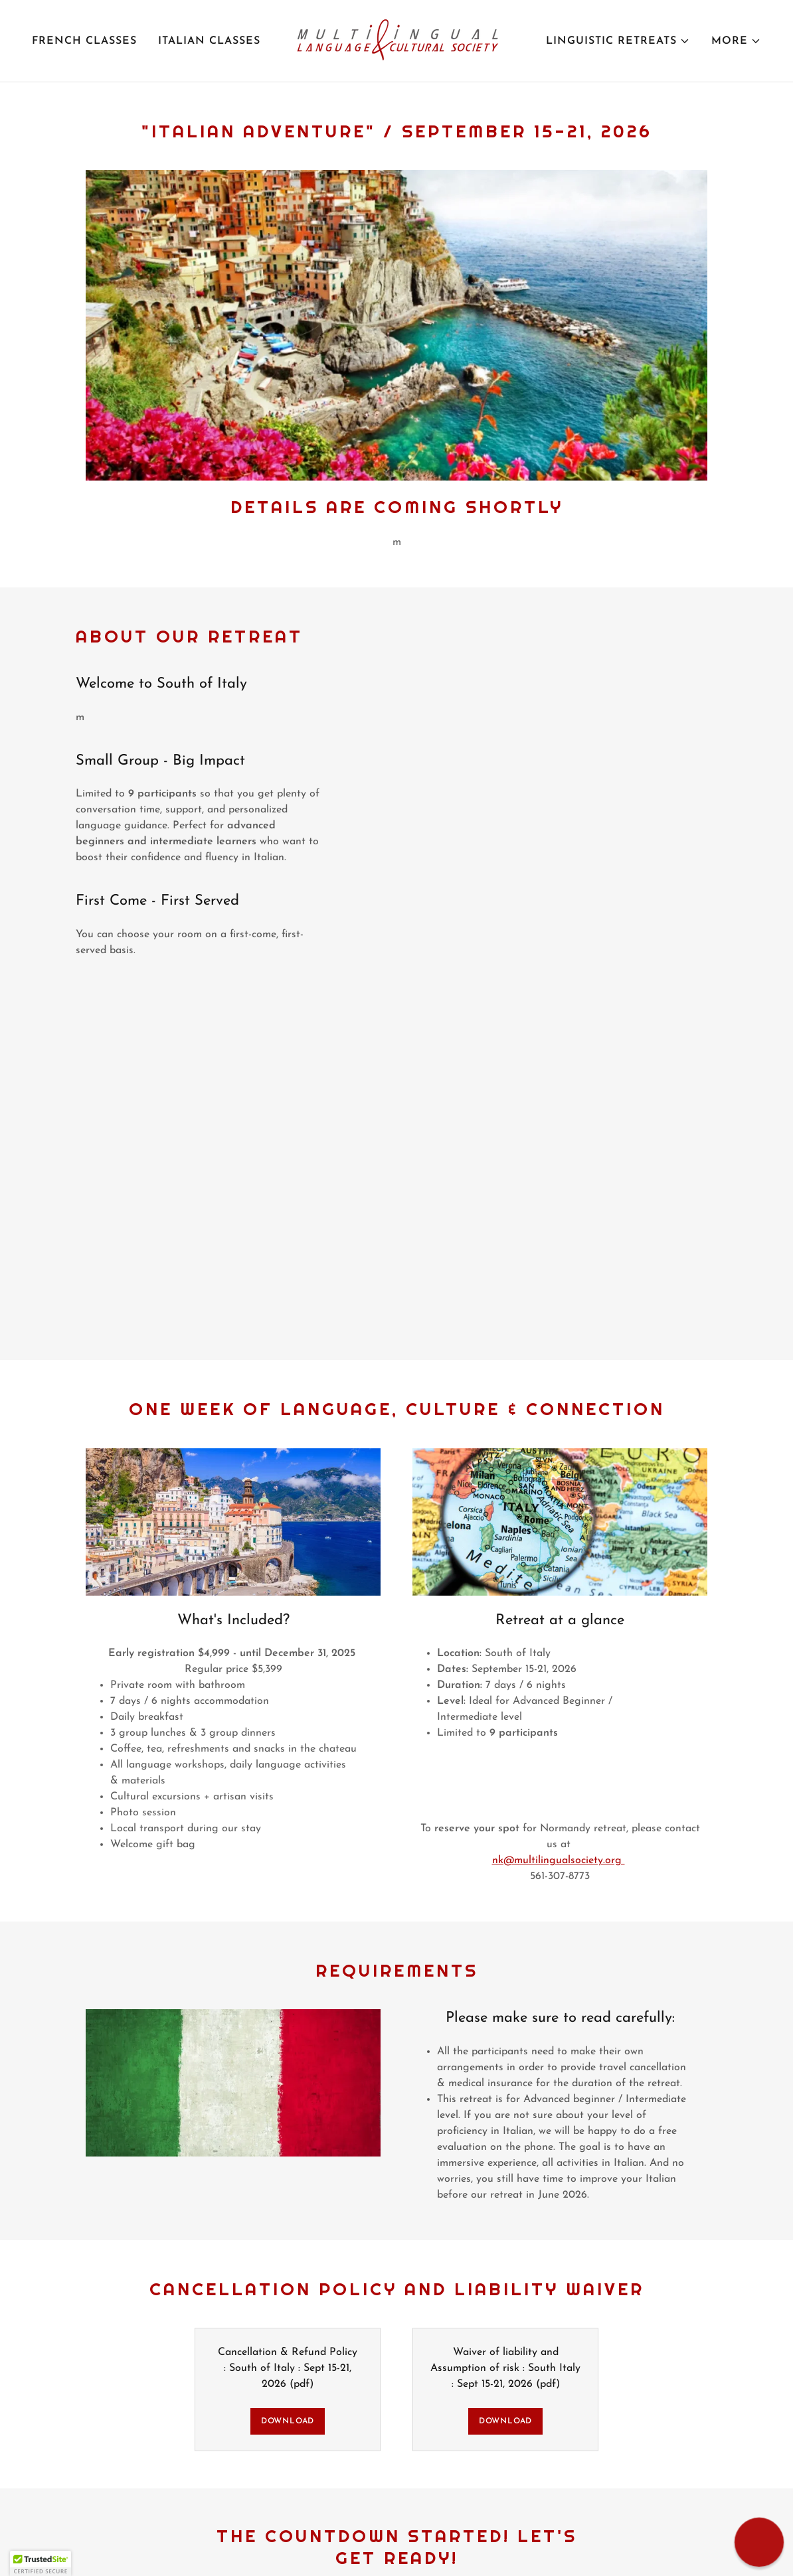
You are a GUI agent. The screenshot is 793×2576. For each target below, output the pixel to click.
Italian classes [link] (209, 41)
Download (287, 2421)
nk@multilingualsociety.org (558, 1860)
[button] (618, 41)
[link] (396, 40)
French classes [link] (84, 41)
